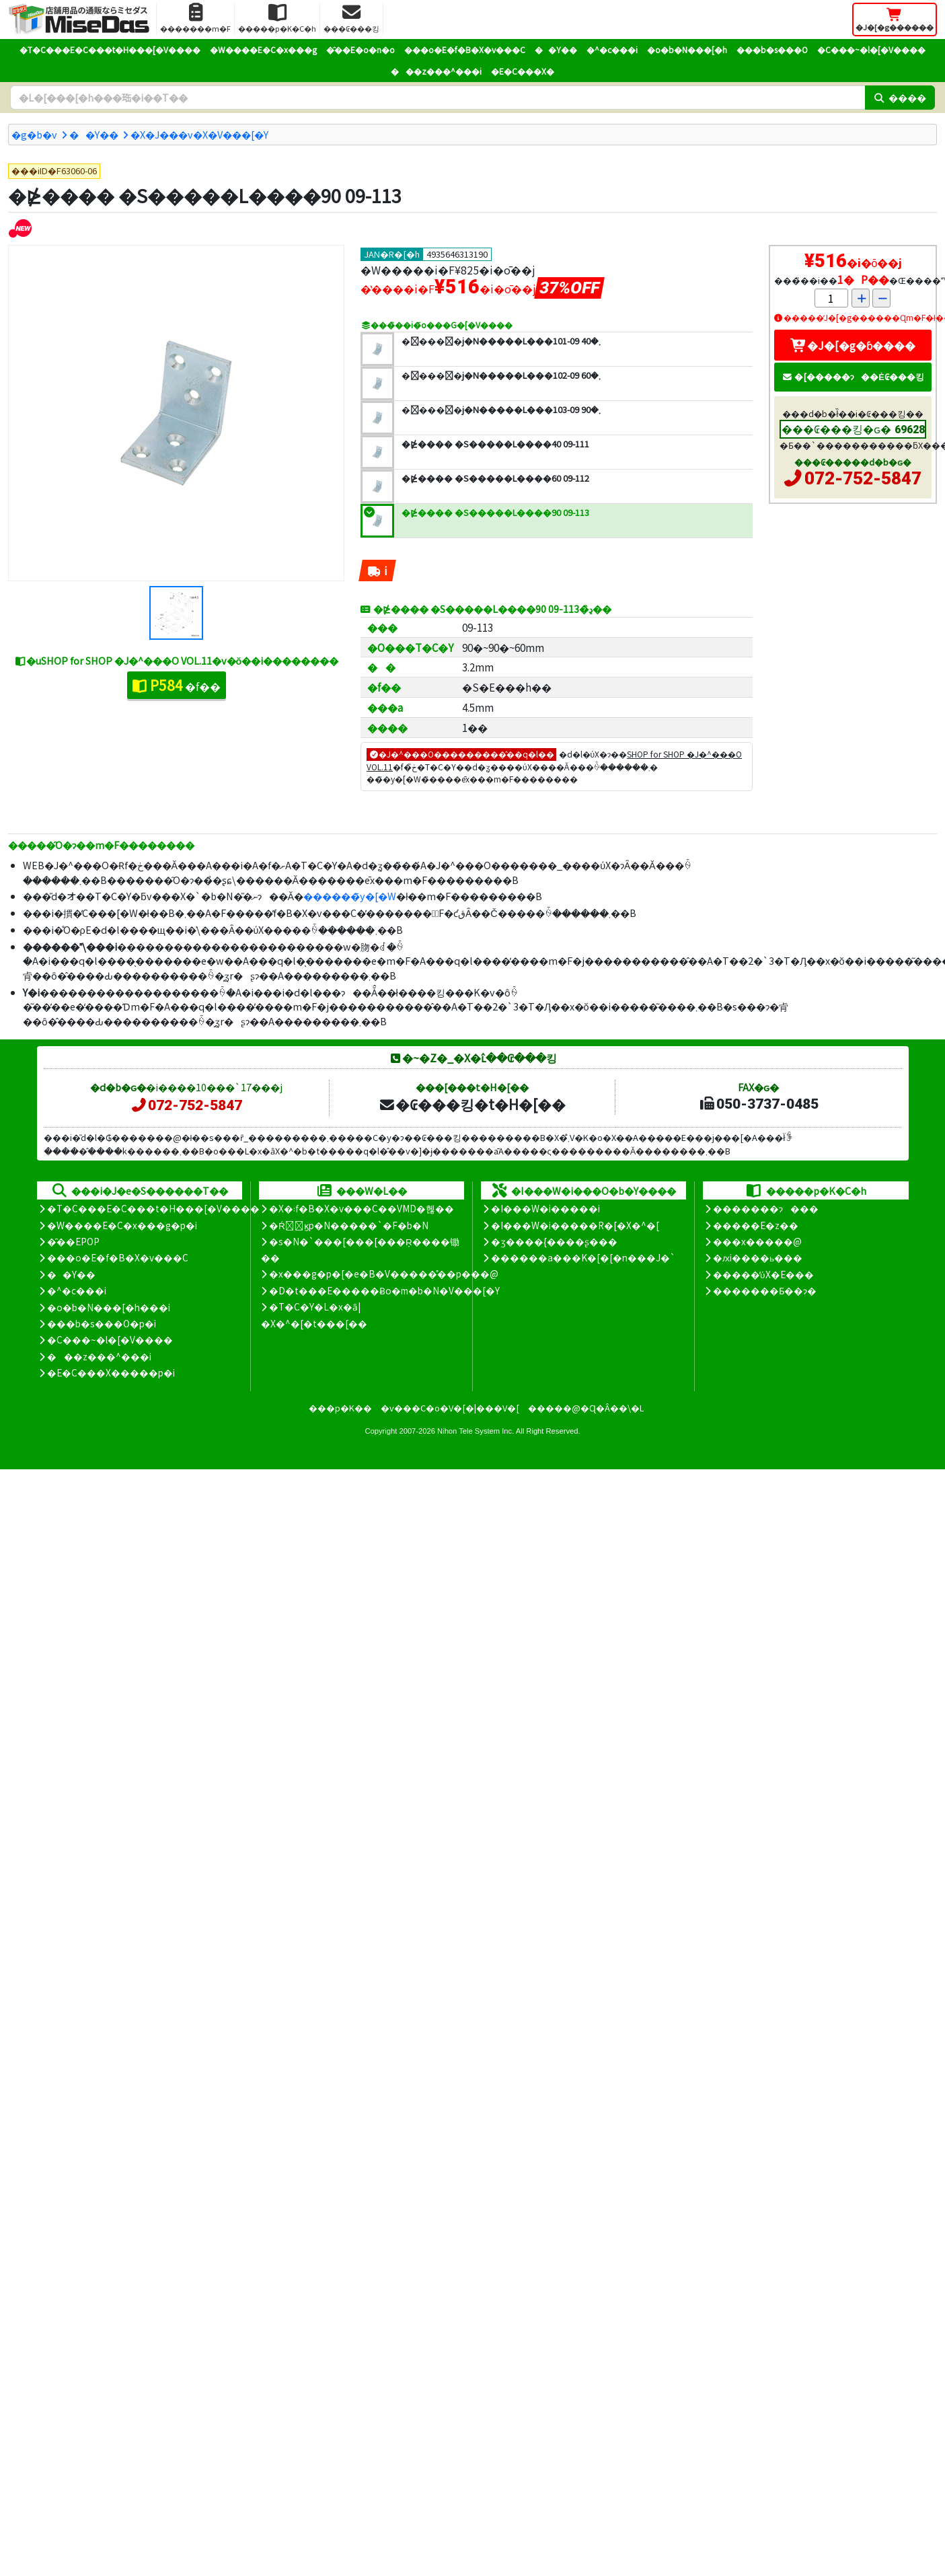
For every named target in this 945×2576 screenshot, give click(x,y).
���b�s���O (772, 49)
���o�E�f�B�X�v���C (464, 49)
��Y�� (556, 49)
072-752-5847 (862, 478)
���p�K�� (340, 1407)
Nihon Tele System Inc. (475, 1431)
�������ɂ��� (766, 1208)
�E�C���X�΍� (522, 71)
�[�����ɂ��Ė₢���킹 (853, 376)
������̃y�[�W (349, 896)
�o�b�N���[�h (687, 49)
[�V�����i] (20, 228)
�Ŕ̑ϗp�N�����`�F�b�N (348, 1225)
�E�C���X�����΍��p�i (111, 1372)
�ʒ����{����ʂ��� (554, 1241)
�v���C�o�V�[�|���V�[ (450, 1407)
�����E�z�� (755, 1225)
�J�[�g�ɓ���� (852, 345)
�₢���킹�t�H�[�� (472, 1104)
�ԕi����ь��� (757, 1257)
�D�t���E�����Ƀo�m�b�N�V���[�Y (384, 1290)
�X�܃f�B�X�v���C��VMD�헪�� (361, 1208)
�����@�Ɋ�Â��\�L (586, 1407)
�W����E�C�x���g (263, 49)
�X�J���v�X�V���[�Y (199, 134)
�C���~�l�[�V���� (871, 49)
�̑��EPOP (73, 1241)
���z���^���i (436, 71)
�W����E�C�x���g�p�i (122, 1225)
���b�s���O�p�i (101, 1323)
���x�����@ (757, 1241)
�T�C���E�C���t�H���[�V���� (110, 49)
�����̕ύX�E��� (763, 1274)
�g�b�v (34, 134)
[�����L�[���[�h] (437, 97)
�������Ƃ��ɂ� (765, 1290)
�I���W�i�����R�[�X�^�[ (575, 1225)
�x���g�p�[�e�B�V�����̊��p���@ (383, 1273)
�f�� (177, 685)
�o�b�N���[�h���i (108, 1307)
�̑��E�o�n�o (360, 49)
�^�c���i (612, 49)
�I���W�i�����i (545, 1208)
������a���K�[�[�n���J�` (583, 1257)
